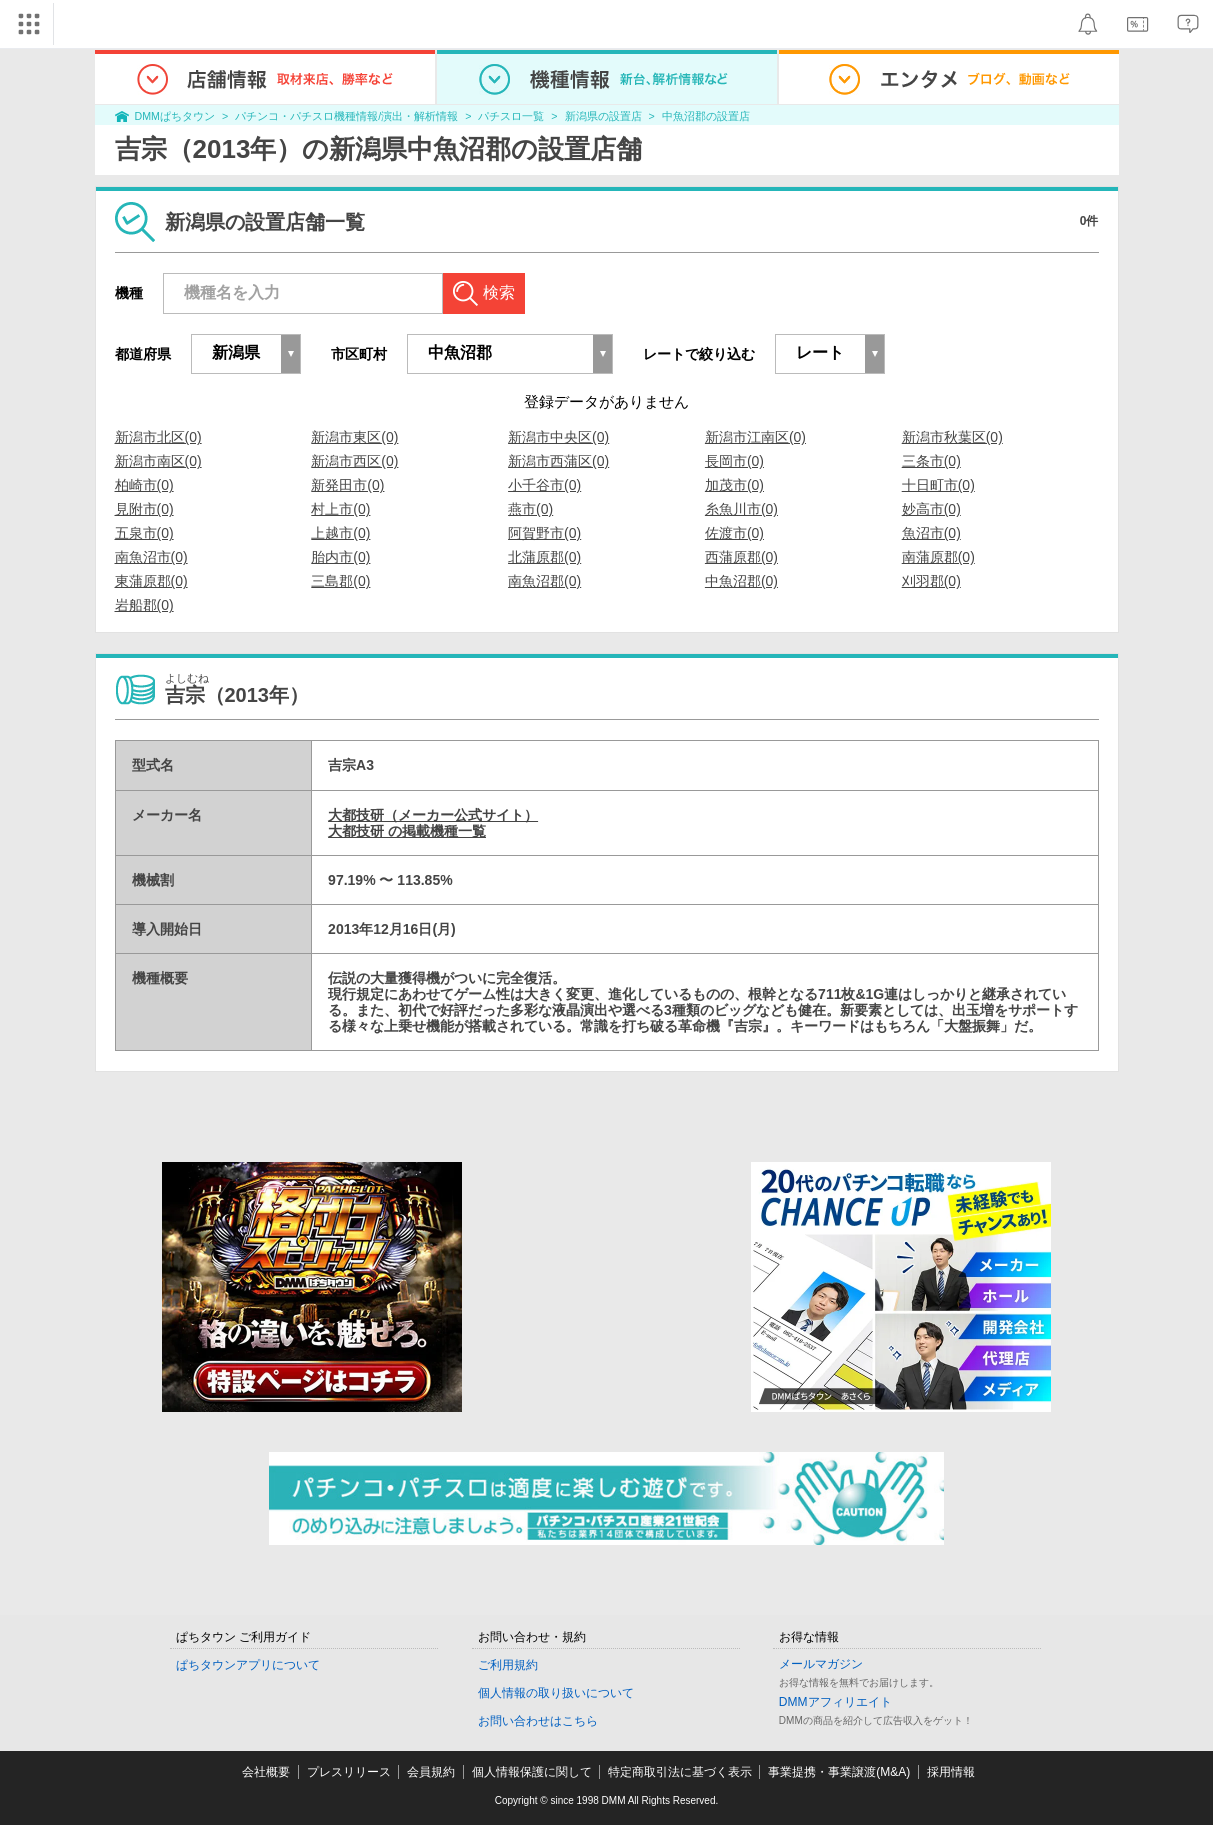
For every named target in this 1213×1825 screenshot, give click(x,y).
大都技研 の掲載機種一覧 (407, 831)
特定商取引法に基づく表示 (680, 1772)
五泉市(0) (144, 533)
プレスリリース (349, 1772)
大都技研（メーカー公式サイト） (433, 815)
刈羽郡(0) (931, 581)
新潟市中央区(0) (558, 437)
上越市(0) (340, 533)
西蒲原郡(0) (741, 557)
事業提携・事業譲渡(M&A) (839, 1772)
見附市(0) (144, 509)
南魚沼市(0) (151, 557)
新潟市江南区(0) (755, 437)
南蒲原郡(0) (938, 557)
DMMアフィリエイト (835, 1702)
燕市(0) (530, 509)
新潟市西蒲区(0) (558, 461)
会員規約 (431, 1772)
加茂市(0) (734, 485)
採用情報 (951, 1772)
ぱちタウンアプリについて (248, 1665)
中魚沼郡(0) (741, 581)
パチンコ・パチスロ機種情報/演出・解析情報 (346, 116)
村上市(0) (340, 509)
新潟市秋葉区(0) (952, 437)
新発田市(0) (347, 485)
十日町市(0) (938, 485)
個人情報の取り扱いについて (556, 1693)
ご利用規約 (508, 1665)
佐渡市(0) (734, 533)
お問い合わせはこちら (538, 1721)
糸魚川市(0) (741, 509)
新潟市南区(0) (158, 461)
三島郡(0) (340, 581)
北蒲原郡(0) (544, 557)
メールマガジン (821, 1664)
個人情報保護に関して (532, 1772)
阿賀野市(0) (544, 533)
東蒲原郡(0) (151, 581)
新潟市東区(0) (354, 437)
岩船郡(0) (144, 605)
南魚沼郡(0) (544, 581)
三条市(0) (931, 461)
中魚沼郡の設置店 (706, 116)
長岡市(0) (734, 461)
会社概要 (266, 1772)
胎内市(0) (340, 557)
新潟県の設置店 (603, 116)
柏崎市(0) (144, 485)
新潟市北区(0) (158, 437)
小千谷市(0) (544, 485)
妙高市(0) (931, 509)
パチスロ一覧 (511, 116)
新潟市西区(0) (354, 461)
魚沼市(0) (931, 533)
